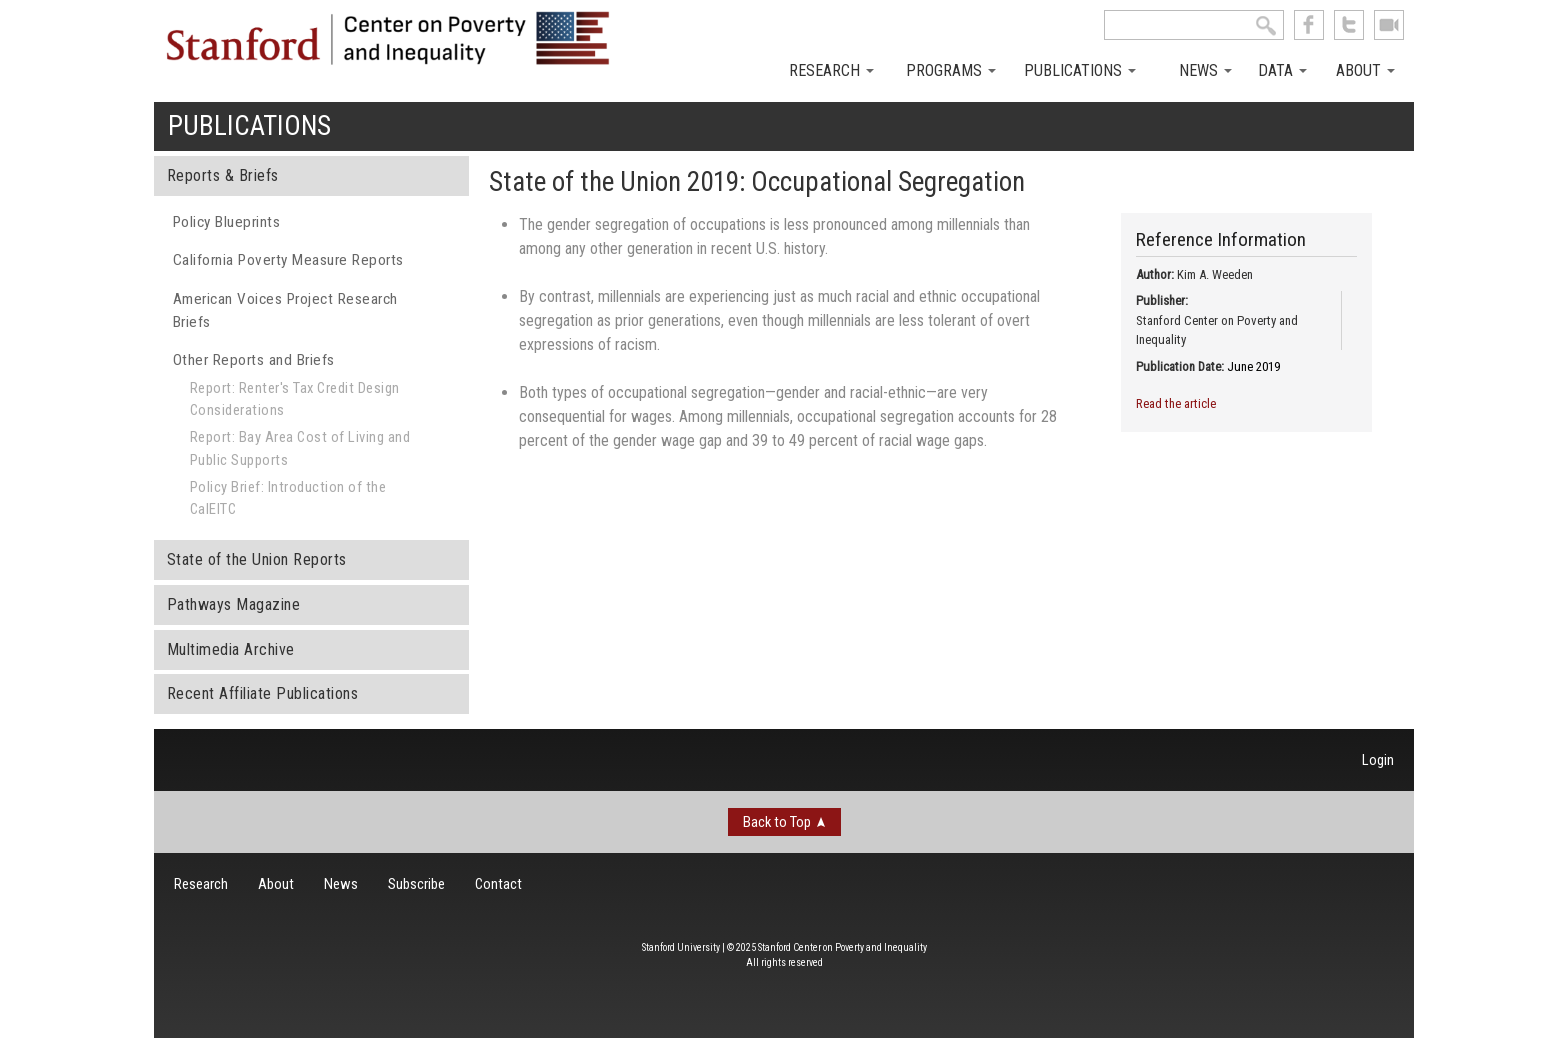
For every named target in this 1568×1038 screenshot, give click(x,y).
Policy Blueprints (227, 222)
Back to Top (777, 822)
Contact (498, 884)
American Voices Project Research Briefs (285, 310)
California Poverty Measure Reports (288, 260)
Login (1378, 760)
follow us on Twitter (1349, 25)
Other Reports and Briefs (254, 360)
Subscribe (416, 884)
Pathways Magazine (234, 604)
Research (831, 70)
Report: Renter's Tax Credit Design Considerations (295, 399)
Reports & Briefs (223, 175)
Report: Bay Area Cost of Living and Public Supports (300, 448)
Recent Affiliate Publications (263, 693)
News (1205, 70)
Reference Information (1221, 239)
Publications (1080, 70)
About (1365, 70)
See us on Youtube (1389, 25)
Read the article (1176, 403)
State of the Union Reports (257, 559)
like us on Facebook (1309, 25)
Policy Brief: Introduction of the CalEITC (288, 498)
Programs (951, 70)
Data (1282, 70)
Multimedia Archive (231, 649)
